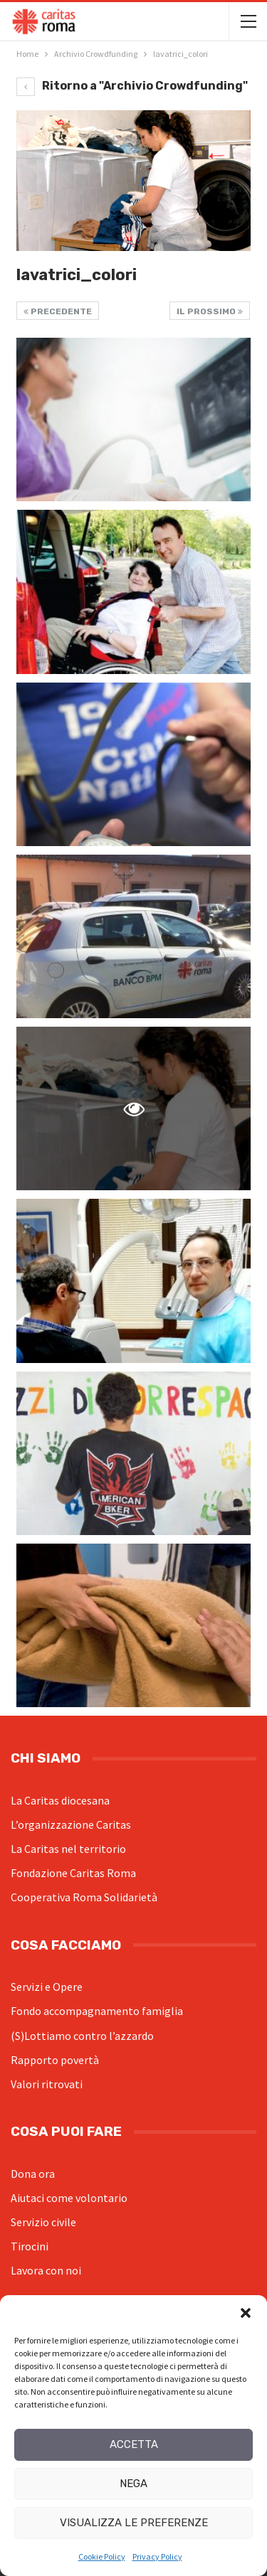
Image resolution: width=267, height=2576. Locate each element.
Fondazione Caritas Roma (73, 1873)
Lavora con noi (46, 2270)
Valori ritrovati (47, 2084)
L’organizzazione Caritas (71, 1824)
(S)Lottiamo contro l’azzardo (82, 2036)
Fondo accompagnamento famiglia (97, 2011)
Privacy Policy (157, 2556)
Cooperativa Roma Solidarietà (84, 1897)
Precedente (57, 311)
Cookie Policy (101, 2556)
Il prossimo (210, 311)
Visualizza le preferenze (134, 2522)
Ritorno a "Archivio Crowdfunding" (132, 85)
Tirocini (29, 2246)
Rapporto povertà (55, 2060)
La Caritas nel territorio (68, 1849)
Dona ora (33, 2173)
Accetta (134, 2444)
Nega (133, 2483)
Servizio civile (43, 2222)
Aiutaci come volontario (69, 2198)
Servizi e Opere (47, 1986)
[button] (246, 2313)
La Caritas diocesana (60, 1800)
